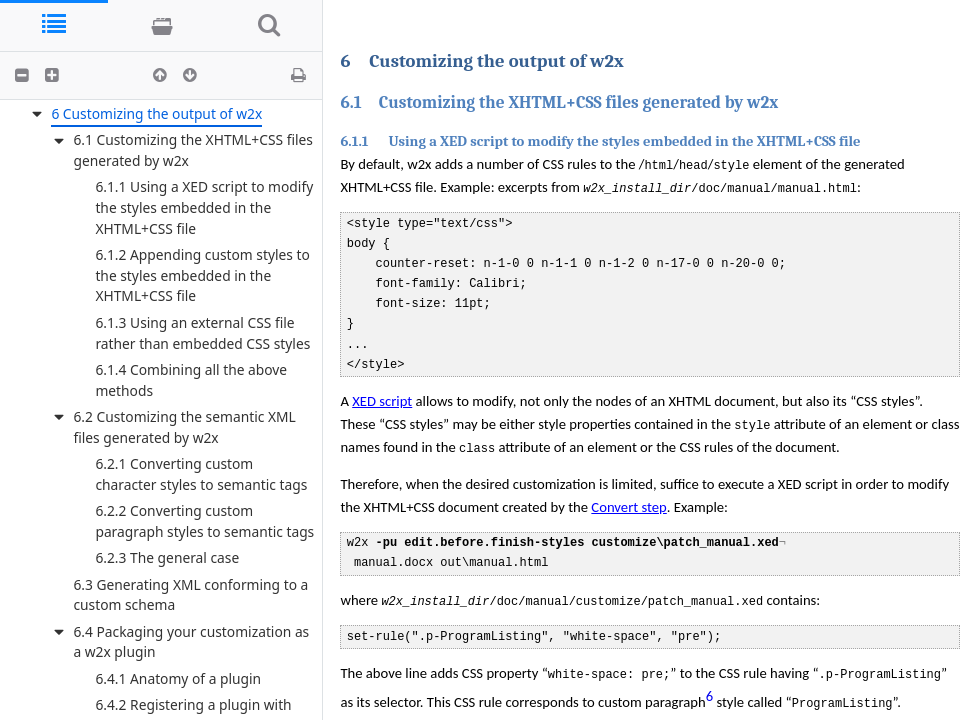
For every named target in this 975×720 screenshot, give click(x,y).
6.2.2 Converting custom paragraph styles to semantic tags (204, 521)
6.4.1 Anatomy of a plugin (178, 678)
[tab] (54, 25)
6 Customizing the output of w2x (156, 113)
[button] (22, 75)
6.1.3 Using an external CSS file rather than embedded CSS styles (202, 333)
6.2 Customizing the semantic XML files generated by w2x (184, 427)
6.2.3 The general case (167, 557)
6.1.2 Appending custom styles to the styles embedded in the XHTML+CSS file (202, 275)
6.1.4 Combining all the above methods (191, 380)
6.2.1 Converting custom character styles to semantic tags (201, 474)
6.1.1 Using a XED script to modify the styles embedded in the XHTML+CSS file (204, 207)
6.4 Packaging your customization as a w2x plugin (191, 642)
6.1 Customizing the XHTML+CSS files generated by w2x (193, 150)
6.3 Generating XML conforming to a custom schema (190, 595)
